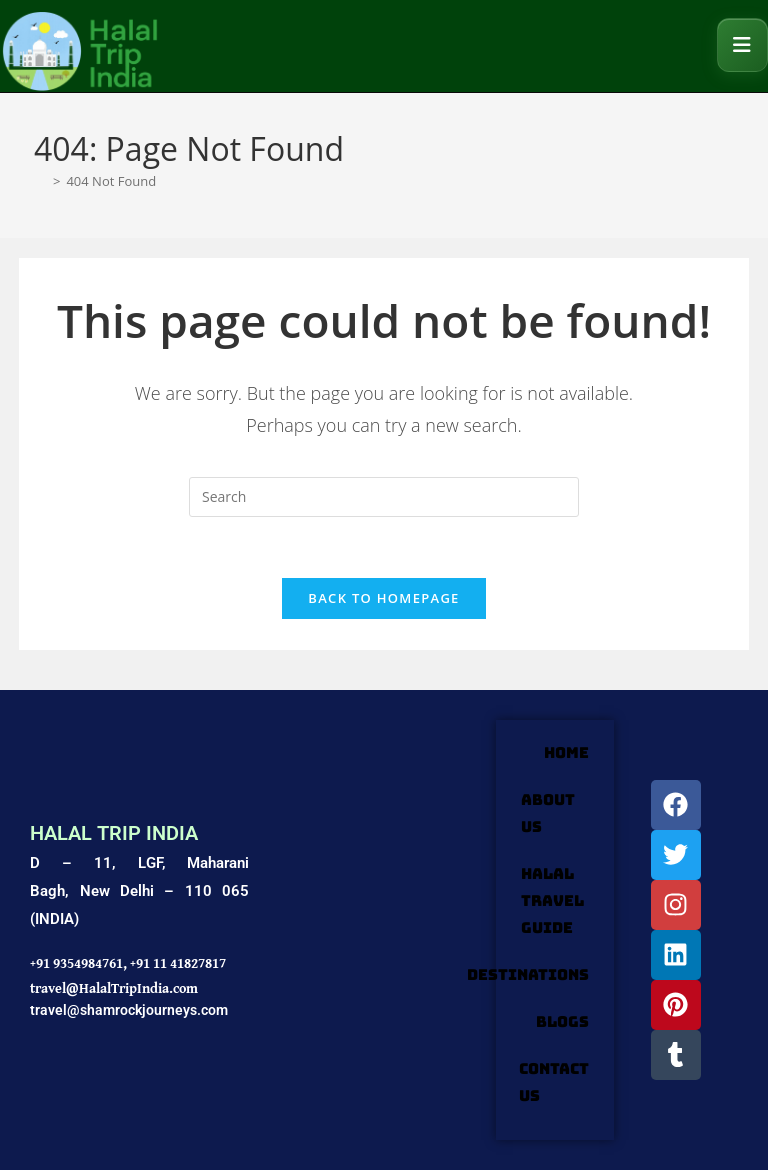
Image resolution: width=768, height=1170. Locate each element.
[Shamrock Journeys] (372, 929)
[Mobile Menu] (742, 45)
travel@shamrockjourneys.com (129, 1010)
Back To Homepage (383, 598)
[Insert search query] (384, 497)
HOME (566, 753)
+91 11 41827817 (178, 963)
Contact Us (554, 1082)
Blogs (562, 1022)
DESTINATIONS (528, 975)
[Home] (40, 181)
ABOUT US (548, 813)
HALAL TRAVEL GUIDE (552, 901)
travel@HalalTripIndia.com (114, 988)
